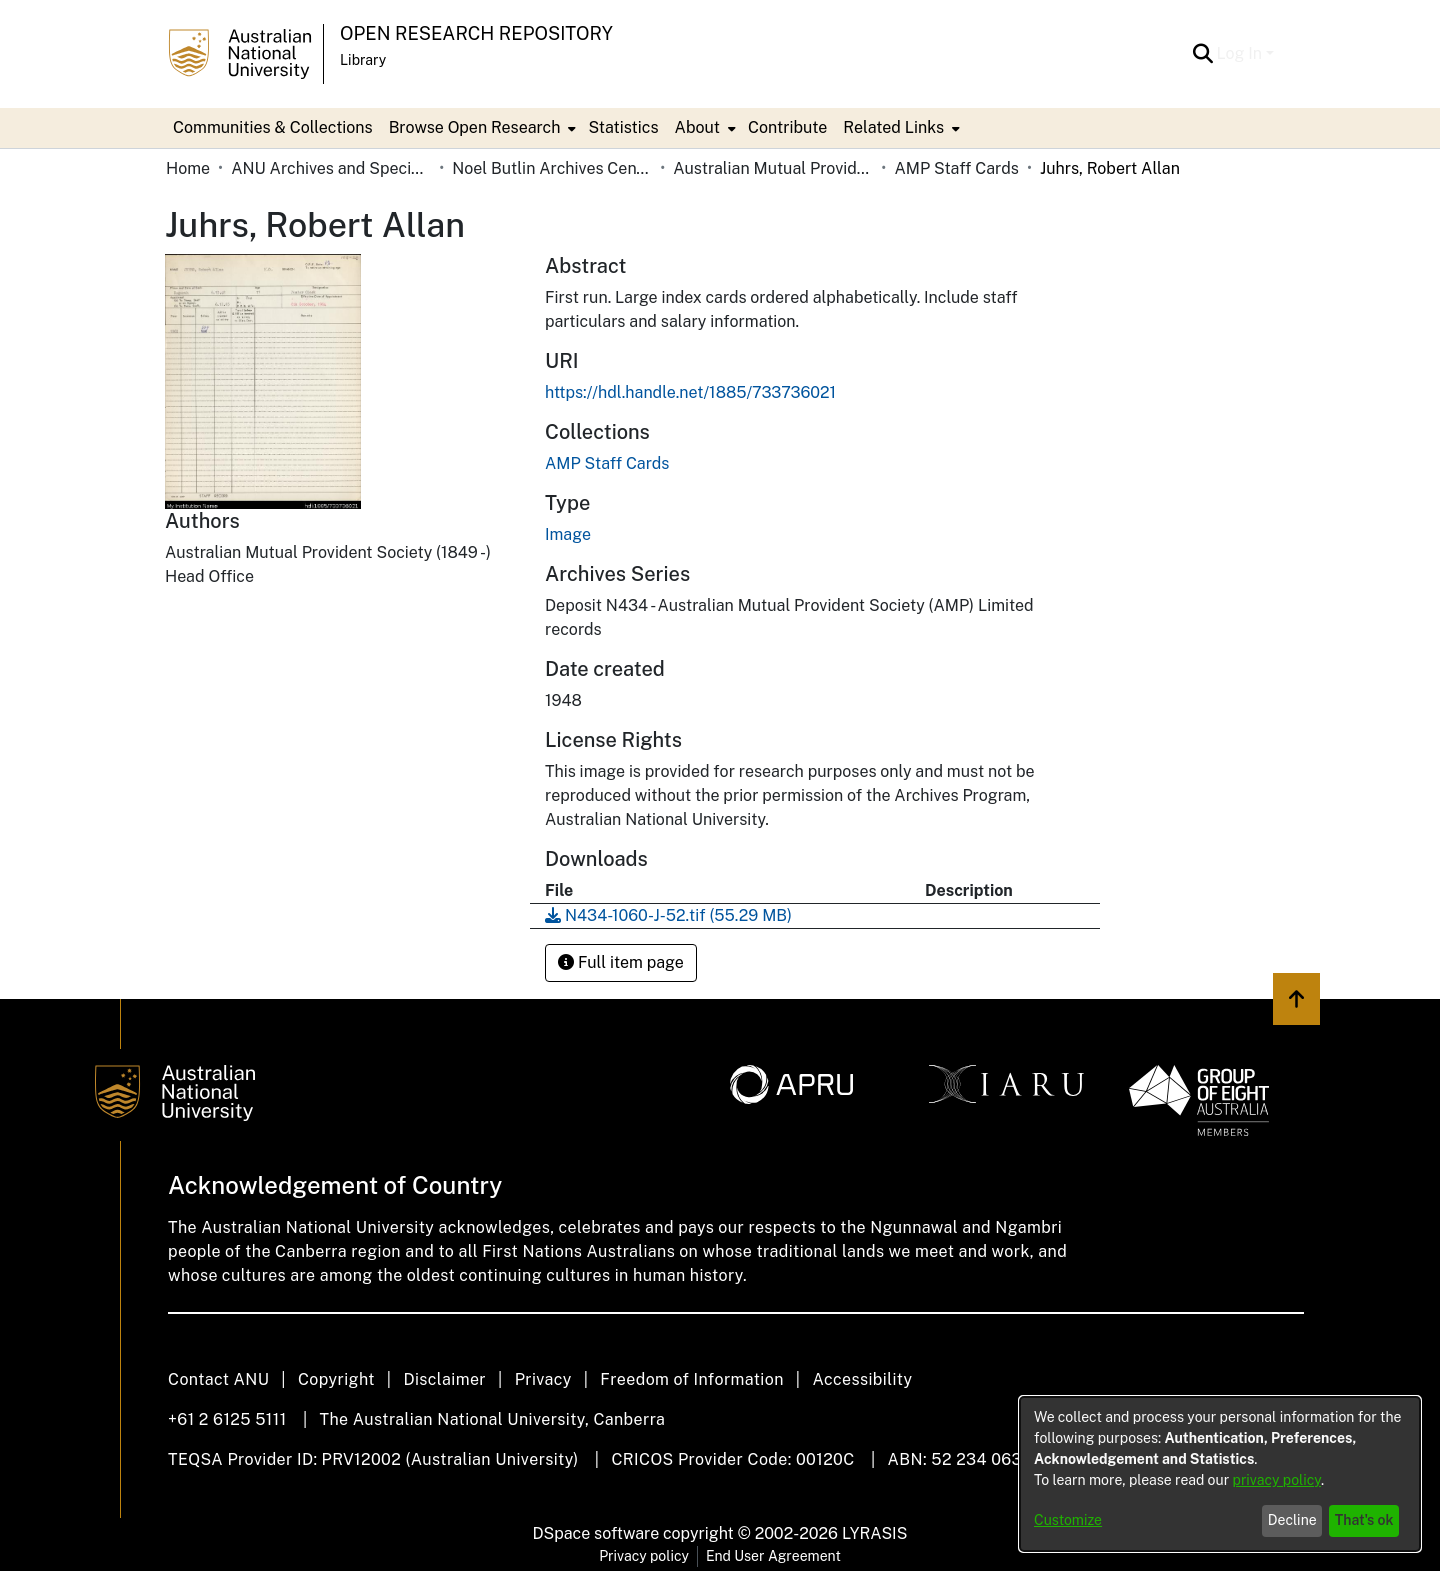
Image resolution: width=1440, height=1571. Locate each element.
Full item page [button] (621, 962)
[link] (607, 463)
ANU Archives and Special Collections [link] (331, 168)
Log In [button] (1241, 53)
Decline (1292, 1520)
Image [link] (568, 534)
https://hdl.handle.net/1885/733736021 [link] (690, 392)
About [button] (697, 127)
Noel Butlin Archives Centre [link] (552, 168)
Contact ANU (218, 1379)
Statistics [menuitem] (623, 127)
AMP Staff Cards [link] (956, 168)
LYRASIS (874, 1533)
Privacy (543, 1379)
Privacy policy (644, 1556)
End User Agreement (773, 1556)
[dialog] (1220, 1474)
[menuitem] (481, 128)
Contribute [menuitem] (787, 127)
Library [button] (363, 60)
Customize (1068, 1520)
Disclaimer (444, 1379)
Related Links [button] (893, 127)
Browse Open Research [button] (475, 127)
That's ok (1364, 1520)
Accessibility (862, 1379)
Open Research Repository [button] (476, 33)
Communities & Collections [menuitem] (273, 127)
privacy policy (1277, 1480)
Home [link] (188, 168)
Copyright (336, 1379)
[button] (1203, 54)
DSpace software (596, 1533)
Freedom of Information (691, 1379)
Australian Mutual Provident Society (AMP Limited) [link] (773, 168)
